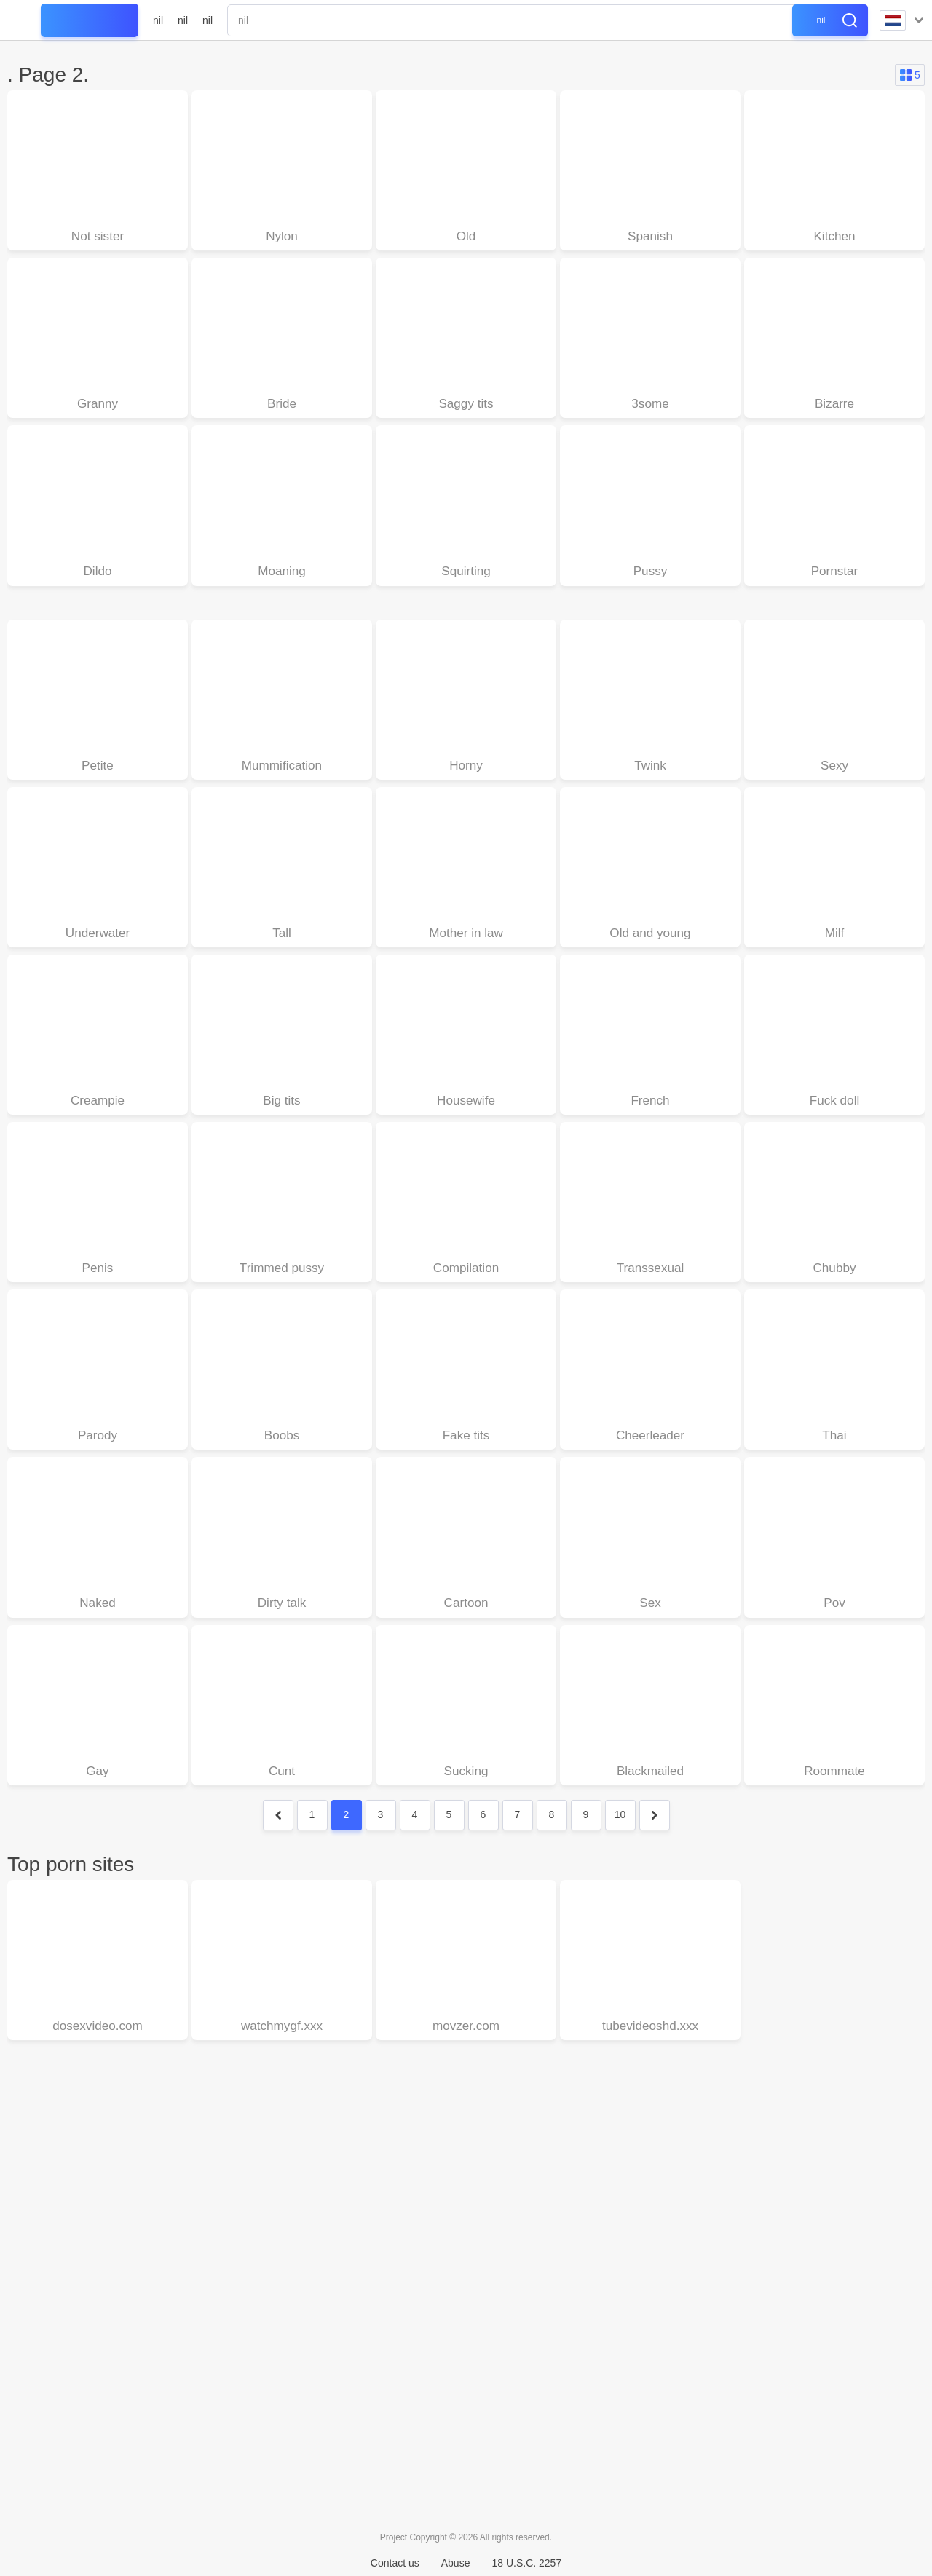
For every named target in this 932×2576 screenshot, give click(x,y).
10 (620, 1830)
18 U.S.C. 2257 (526, 2563)
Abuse (455, 2563)
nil (158, 20)
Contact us (395, 2563)
